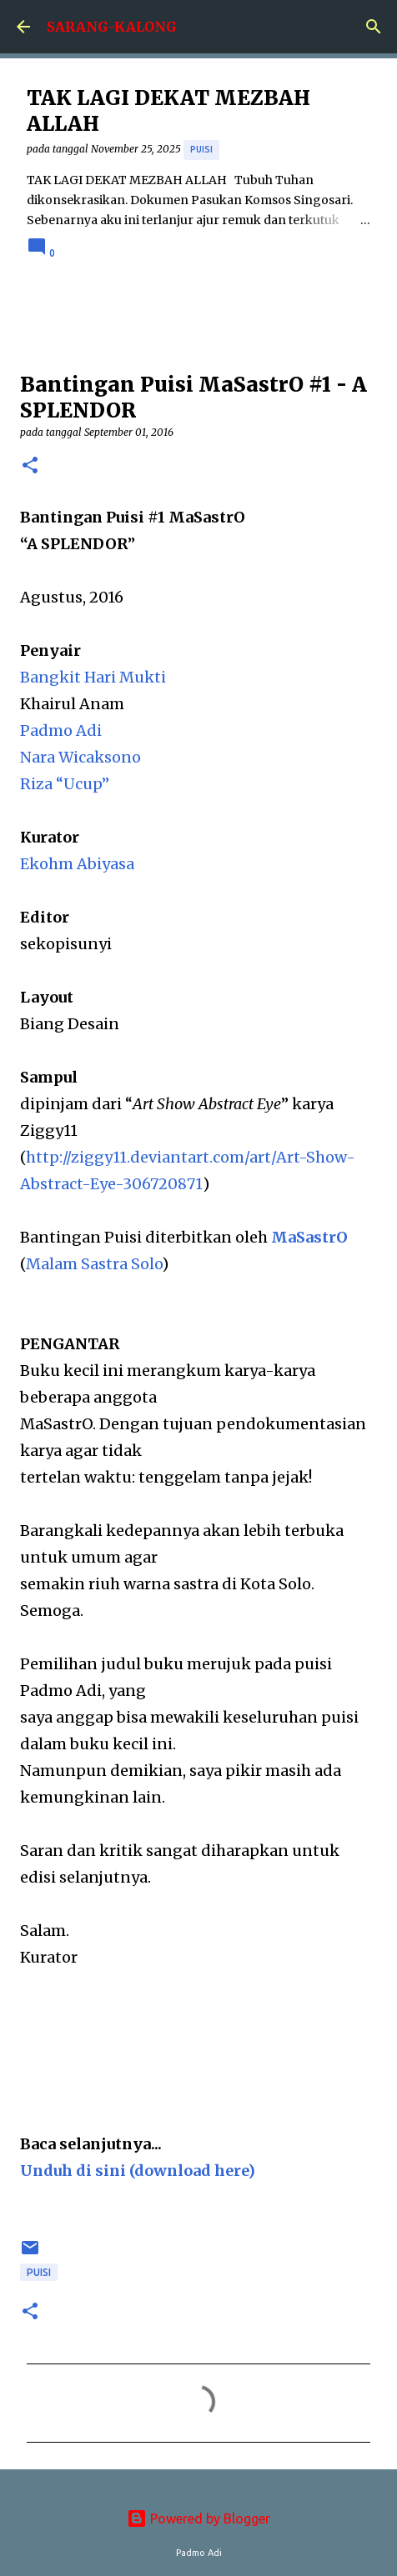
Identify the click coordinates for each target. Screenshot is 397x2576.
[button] (30, 466)
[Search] (374, 27)
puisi (201, 149)
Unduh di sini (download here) (137, 2170)
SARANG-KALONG (112, 26)
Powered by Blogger (198, 2518)
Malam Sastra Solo (94, 1263)
